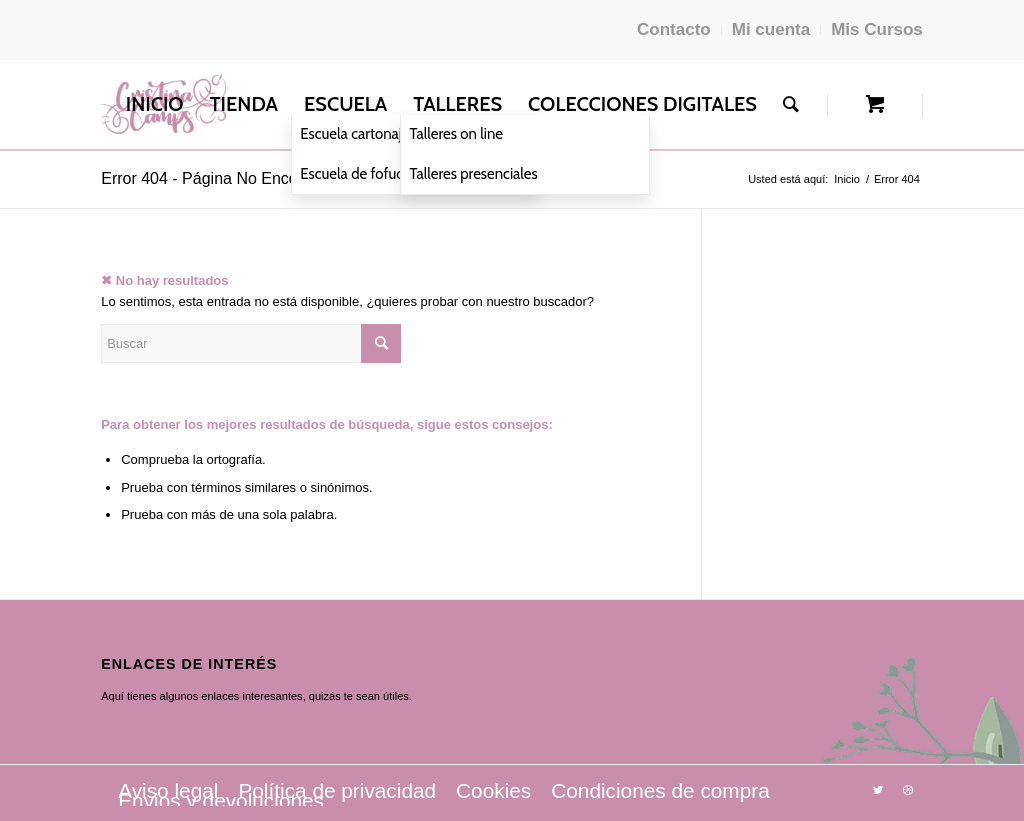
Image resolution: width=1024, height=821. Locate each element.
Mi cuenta (771, 29)
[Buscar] (791, 104)
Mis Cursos (877, 29)
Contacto (674, 29)
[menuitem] (155, 104)
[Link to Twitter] (878, 790)
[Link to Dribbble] (908, 790)
